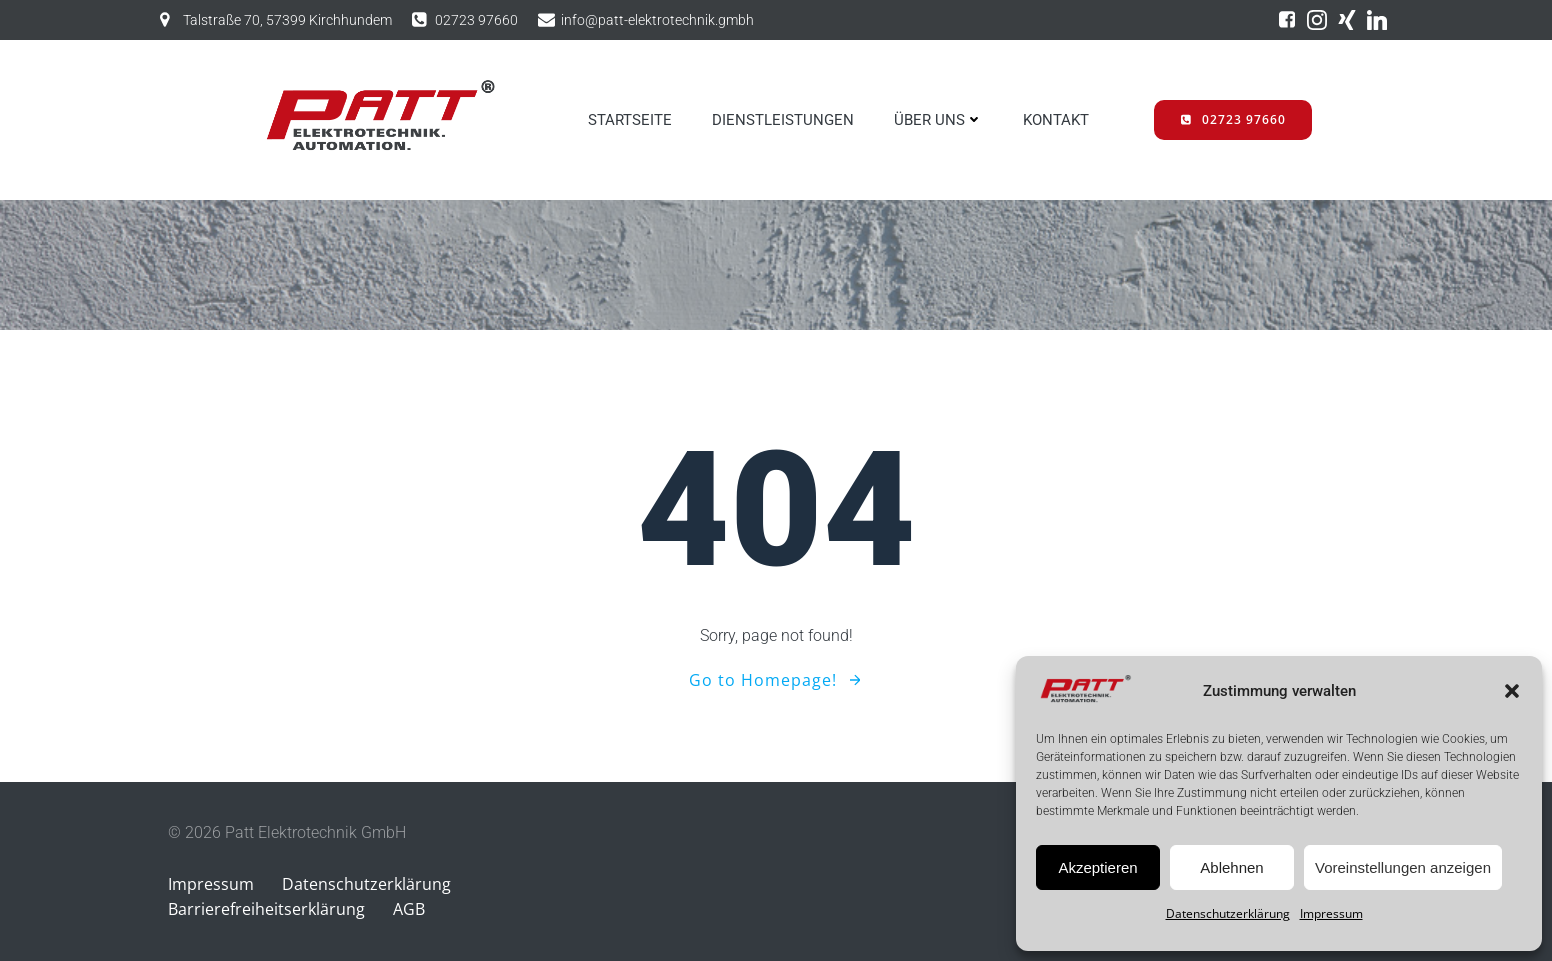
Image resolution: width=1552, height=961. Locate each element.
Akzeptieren (1097, 867)
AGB (409, 909)
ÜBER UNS (938, 120)
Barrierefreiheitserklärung (266, 909)
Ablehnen (1231, 867)
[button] (1512, 691)
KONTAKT (1056, 120)
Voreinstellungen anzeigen (1403, 867)
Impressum (1331, 913)
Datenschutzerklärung (1228, 913)
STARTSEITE (630, 120)
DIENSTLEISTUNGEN (783, 120)
